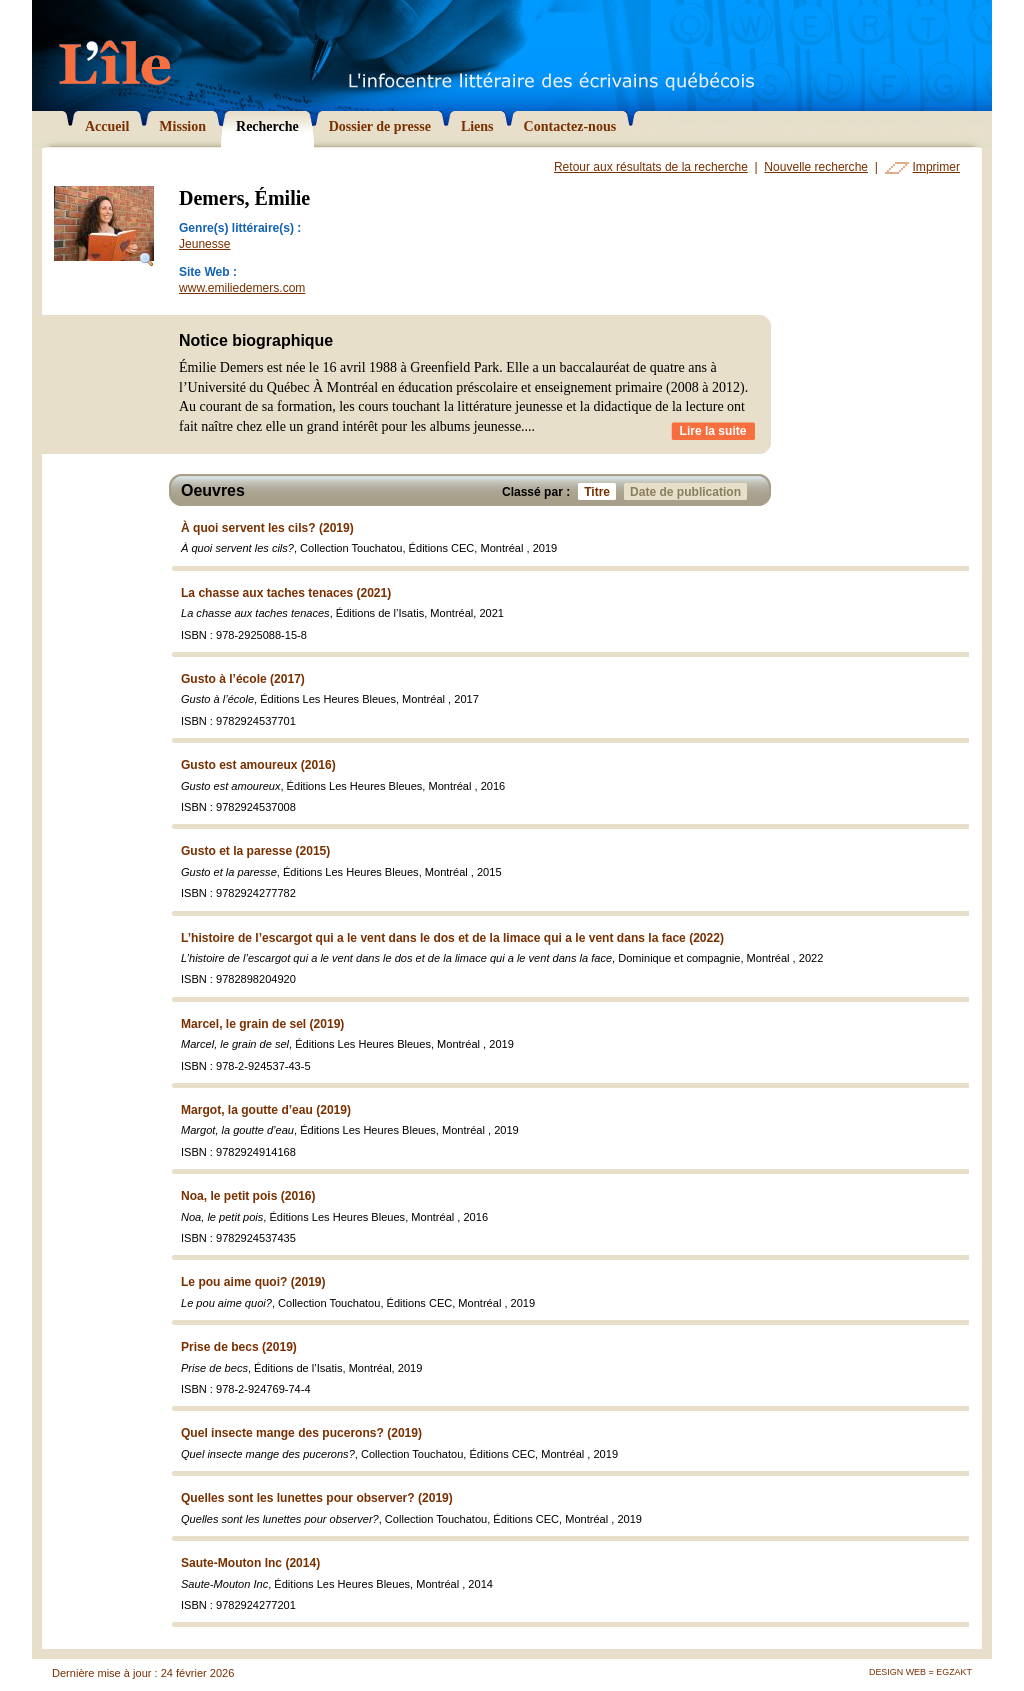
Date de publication (688, 491)
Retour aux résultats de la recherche (651, 167)
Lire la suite (713, 431)
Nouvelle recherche (816, 167)
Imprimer (936, 167)
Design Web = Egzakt (920, 1672)
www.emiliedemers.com (242, 288)
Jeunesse (205, 244)
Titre (600, 491)
